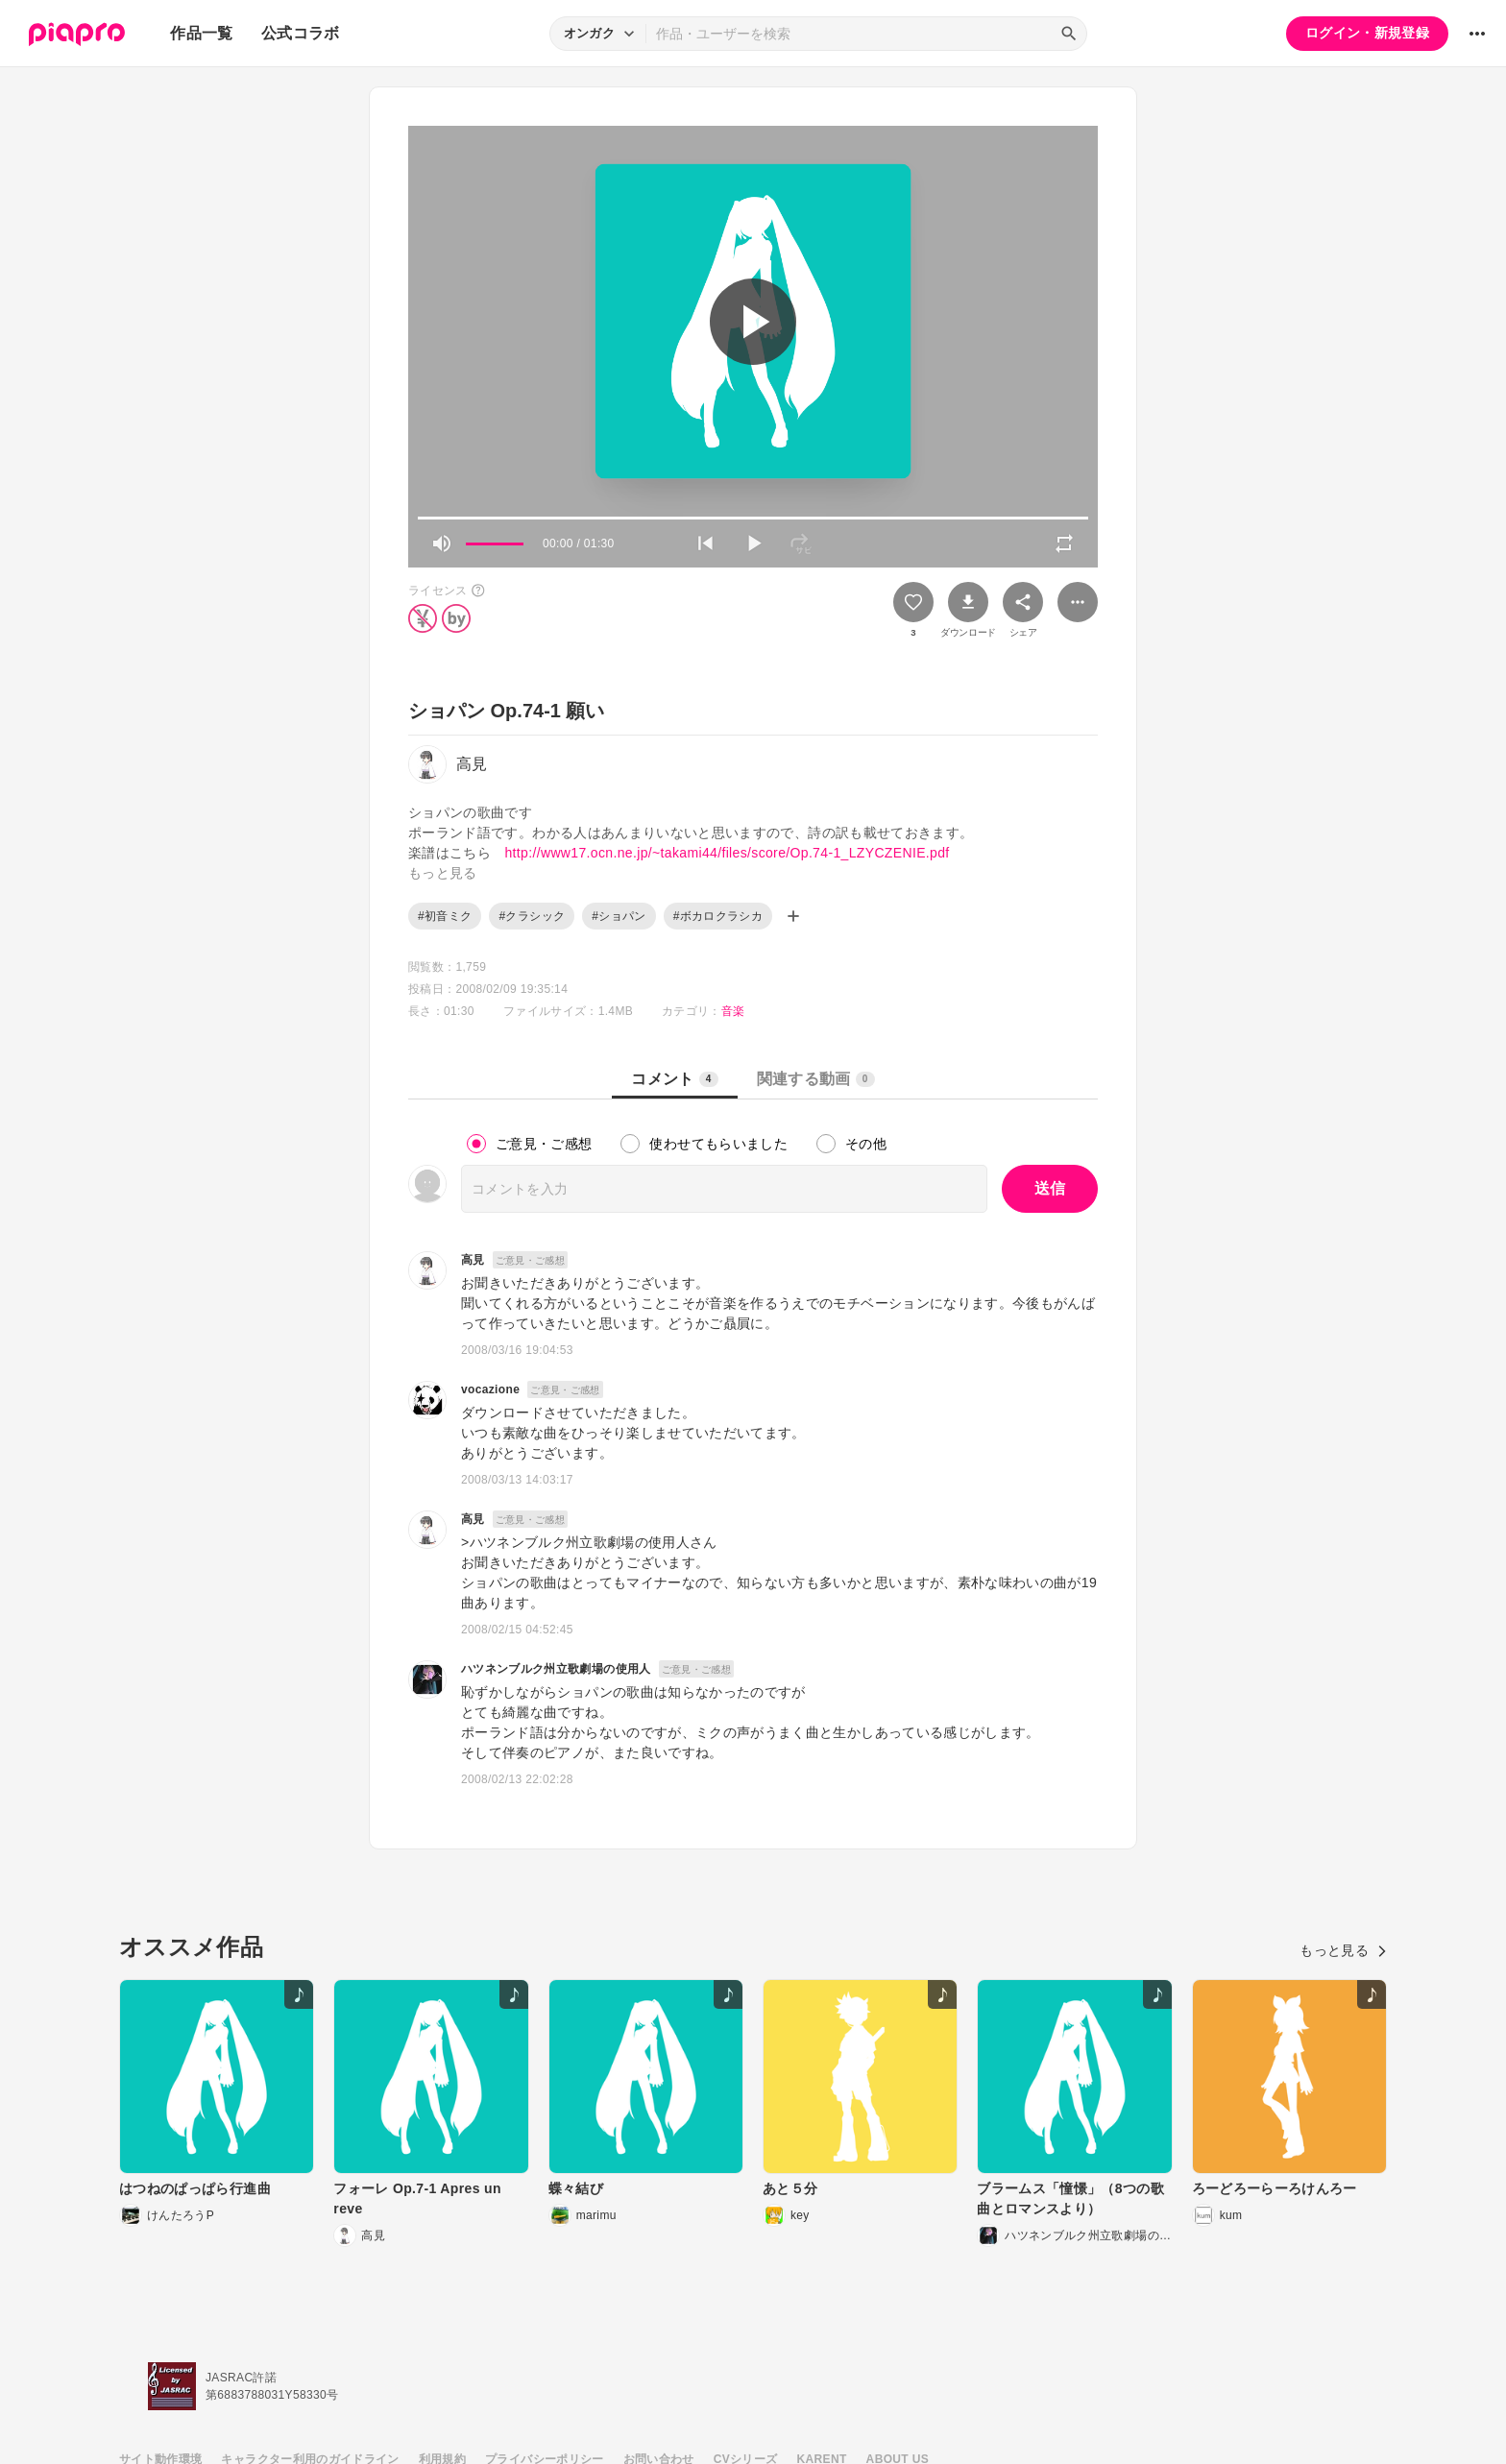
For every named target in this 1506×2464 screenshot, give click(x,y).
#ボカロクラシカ (718, 916)
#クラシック (531, 916)
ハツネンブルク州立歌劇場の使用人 (556, 1669)
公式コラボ (300, 33)
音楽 (733, 1011)
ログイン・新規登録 (1367, 32)
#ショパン (618, 916)
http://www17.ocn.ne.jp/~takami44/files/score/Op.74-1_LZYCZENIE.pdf (726, 852)
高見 (473, 1260)
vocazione (490, 1389)
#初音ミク (445, 916)
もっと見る (1343, 1950)
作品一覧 (201, 33)
